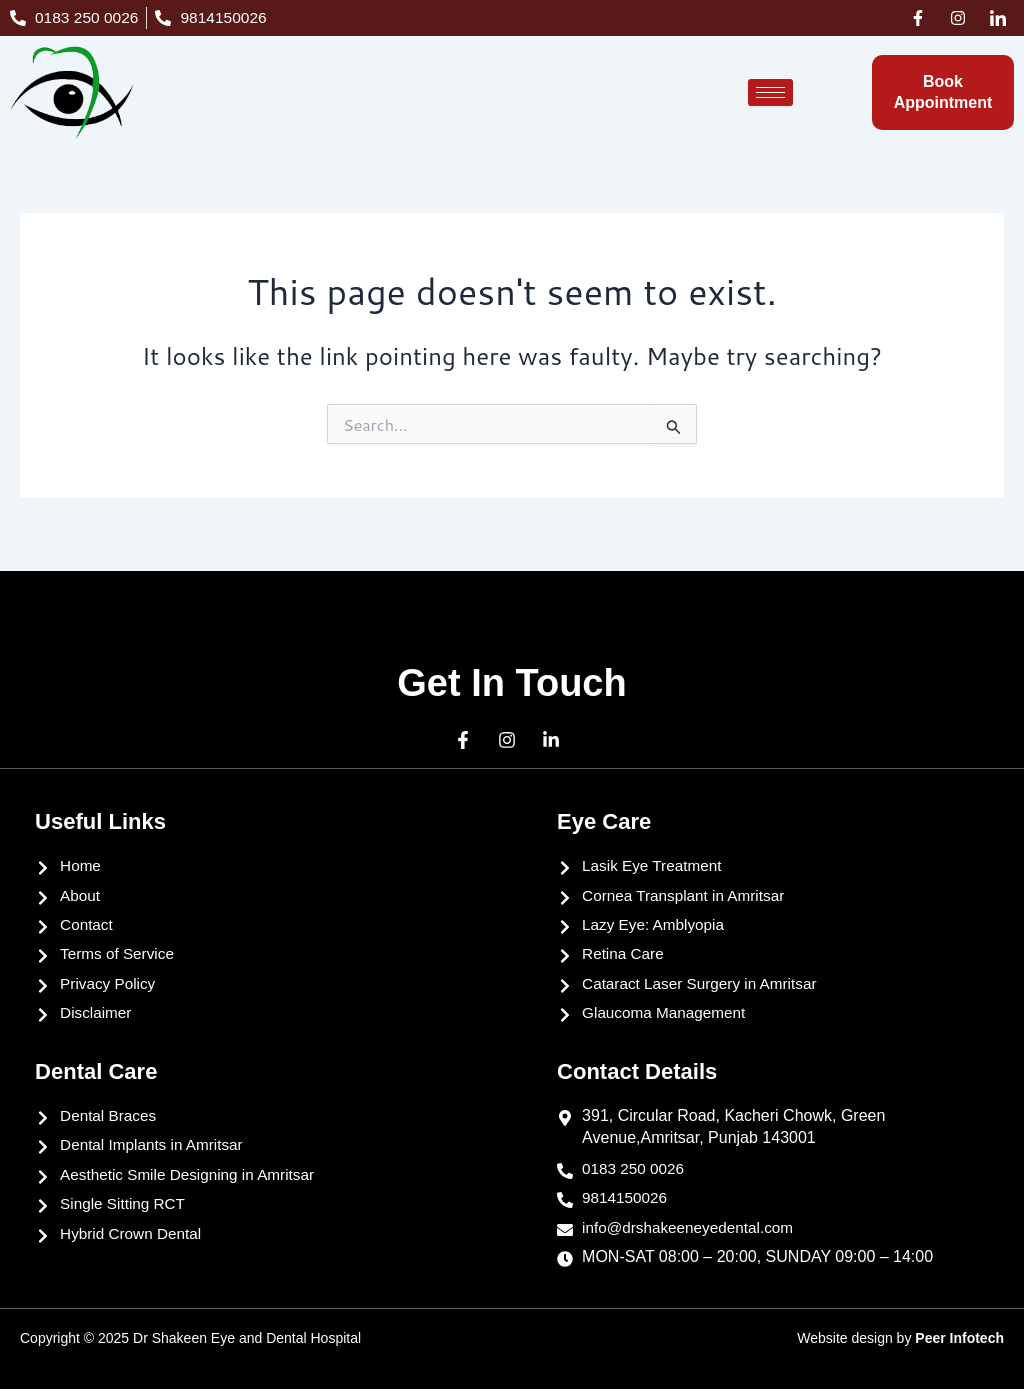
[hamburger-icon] (770, 92)
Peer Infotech (959, 1338)
